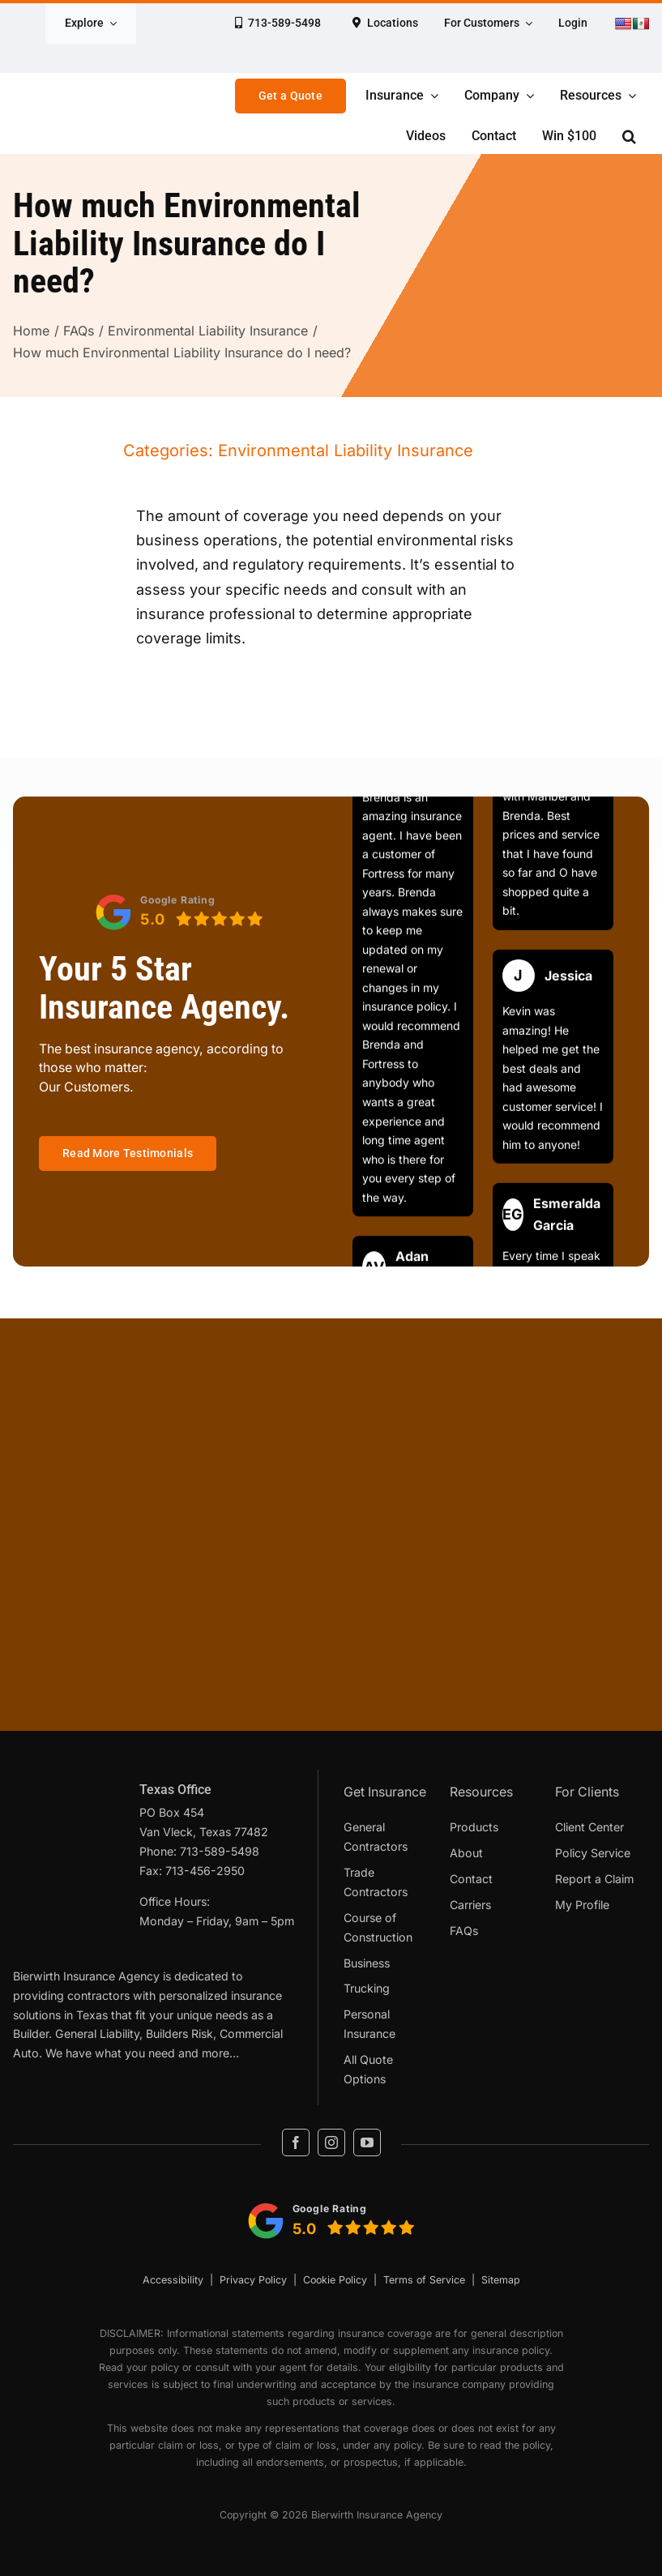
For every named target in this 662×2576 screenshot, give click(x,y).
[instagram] (331, 2142)
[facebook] (296, 2142)
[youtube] (367, 2142)
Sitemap (500, 2280)
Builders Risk (179, 2033)
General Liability (97, 2033)
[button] (629, 136)
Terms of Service (424, 2280)
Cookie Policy (335, 2280)
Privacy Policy (253, 2280)
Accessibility (173, 2280)
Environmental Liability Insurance (345, 450)
